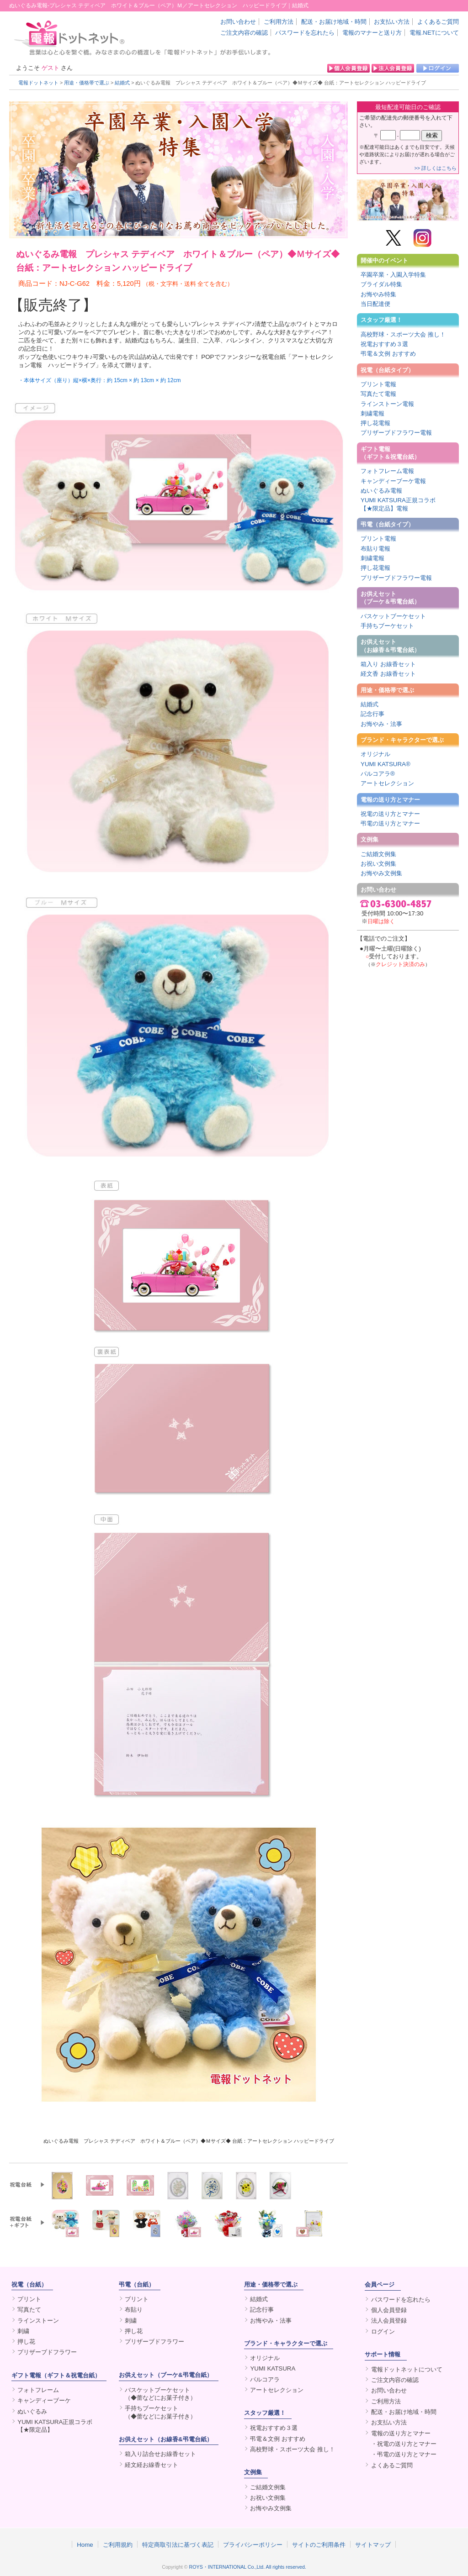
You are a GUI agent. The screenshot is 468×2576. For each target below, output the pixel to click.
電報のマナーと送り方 (372, 32)
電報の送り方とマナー (390, 799)
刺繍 (23, 2331)
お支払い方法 (392, 21)
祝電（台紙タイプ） (387, 370)
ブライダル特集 (381, 284)
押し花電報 (375, 423)
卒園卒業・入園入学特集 (393, 274)
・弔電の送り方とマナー (403, 2454)
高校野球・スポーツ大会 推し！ (403, 334)
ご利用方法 (278, 21)
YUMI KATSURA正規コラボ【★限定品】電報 (398, 504)
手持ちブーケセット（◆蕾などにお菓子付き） (160, 2412)
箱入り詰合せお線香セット (160, 2453)
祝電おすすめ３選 (384, 344)
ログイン (383, 2331)
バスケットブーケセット (393, 616)
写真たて (29, 2309)
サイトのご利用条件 (319, 2544)
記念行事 (372, 713)
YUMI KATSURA (272, 2368)
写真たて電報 (378, 393)
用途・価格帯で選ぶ (86, 82)
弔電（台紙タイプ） (387, 524)
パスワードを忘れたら (305, 32)
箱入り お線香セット (388, 664)
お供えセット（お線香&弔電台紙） (166, 2439)
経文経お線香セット (151, 2464)
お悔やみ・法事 (381, 723)
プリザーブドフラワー (47, 2352)
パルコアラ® (378, 773)
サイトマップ (373, 2544)
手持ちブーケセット (387, 625)
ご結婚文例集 (378, 854)
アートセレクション (387, 783)
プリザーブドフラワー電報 (396, 432)
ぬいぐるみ (32, 2411)
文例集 (369, 839)
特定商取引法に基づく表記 (177, 2544)
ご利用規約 (118, 2544)
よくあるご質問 (438, 21)
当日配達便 (375, 303)
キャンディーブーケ (44, 2400)
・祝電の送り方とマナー (403, 2443)
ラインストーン (38, 2320)
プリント (29, 2299)
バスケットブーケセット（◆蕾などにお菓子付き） (160, 2394)
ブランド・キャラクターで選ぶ (402, 739)
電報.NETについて (434, 32)
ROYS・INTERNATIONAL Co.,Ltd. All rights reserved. (247, 2567)
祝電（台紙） (29, 2284)
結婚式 (122, 82)
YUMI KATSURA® (385, 764)
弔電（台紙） (136, 2284)
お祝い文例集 (378, 863)
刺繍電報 (372, 413)
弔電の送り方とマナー (390, 823)
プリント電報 (378, 384)
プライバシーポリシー (252, 2544)
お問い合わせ (238, 21)
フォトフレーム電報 (387, 471)
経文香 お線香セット (388, 673)
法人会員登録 (389, 2320)
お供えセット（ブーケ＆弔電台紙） (390, 597)
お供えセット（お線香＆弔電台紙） (390, 645)
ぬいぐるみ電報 (381, 490)
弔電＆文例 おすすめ (388, 353)
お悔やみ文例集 (381, 873)
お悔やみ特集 (378, 294)
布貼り (134, 2309)
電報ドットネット (38, 82)
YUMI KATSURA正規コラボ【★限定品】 (54, 2425)
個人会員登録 (389, 2310)
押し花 (26, 2341)
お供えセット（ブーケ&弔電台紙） (166, 2374)
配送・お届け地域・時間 (334, 21)
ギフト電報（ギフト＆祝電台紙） (390, 453)
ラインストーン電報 (387, 403)
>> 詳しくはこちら (436, 168)
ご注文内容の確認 (244, 32)
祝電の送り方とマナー (390, 813)
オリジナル (375, 754)
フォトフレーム (38, 2390)
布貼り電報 (375, 548)
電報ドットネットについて (406, 2369)
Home (85, 2544)
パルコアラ (265, 2379)
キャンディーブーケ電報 (393, 481)
